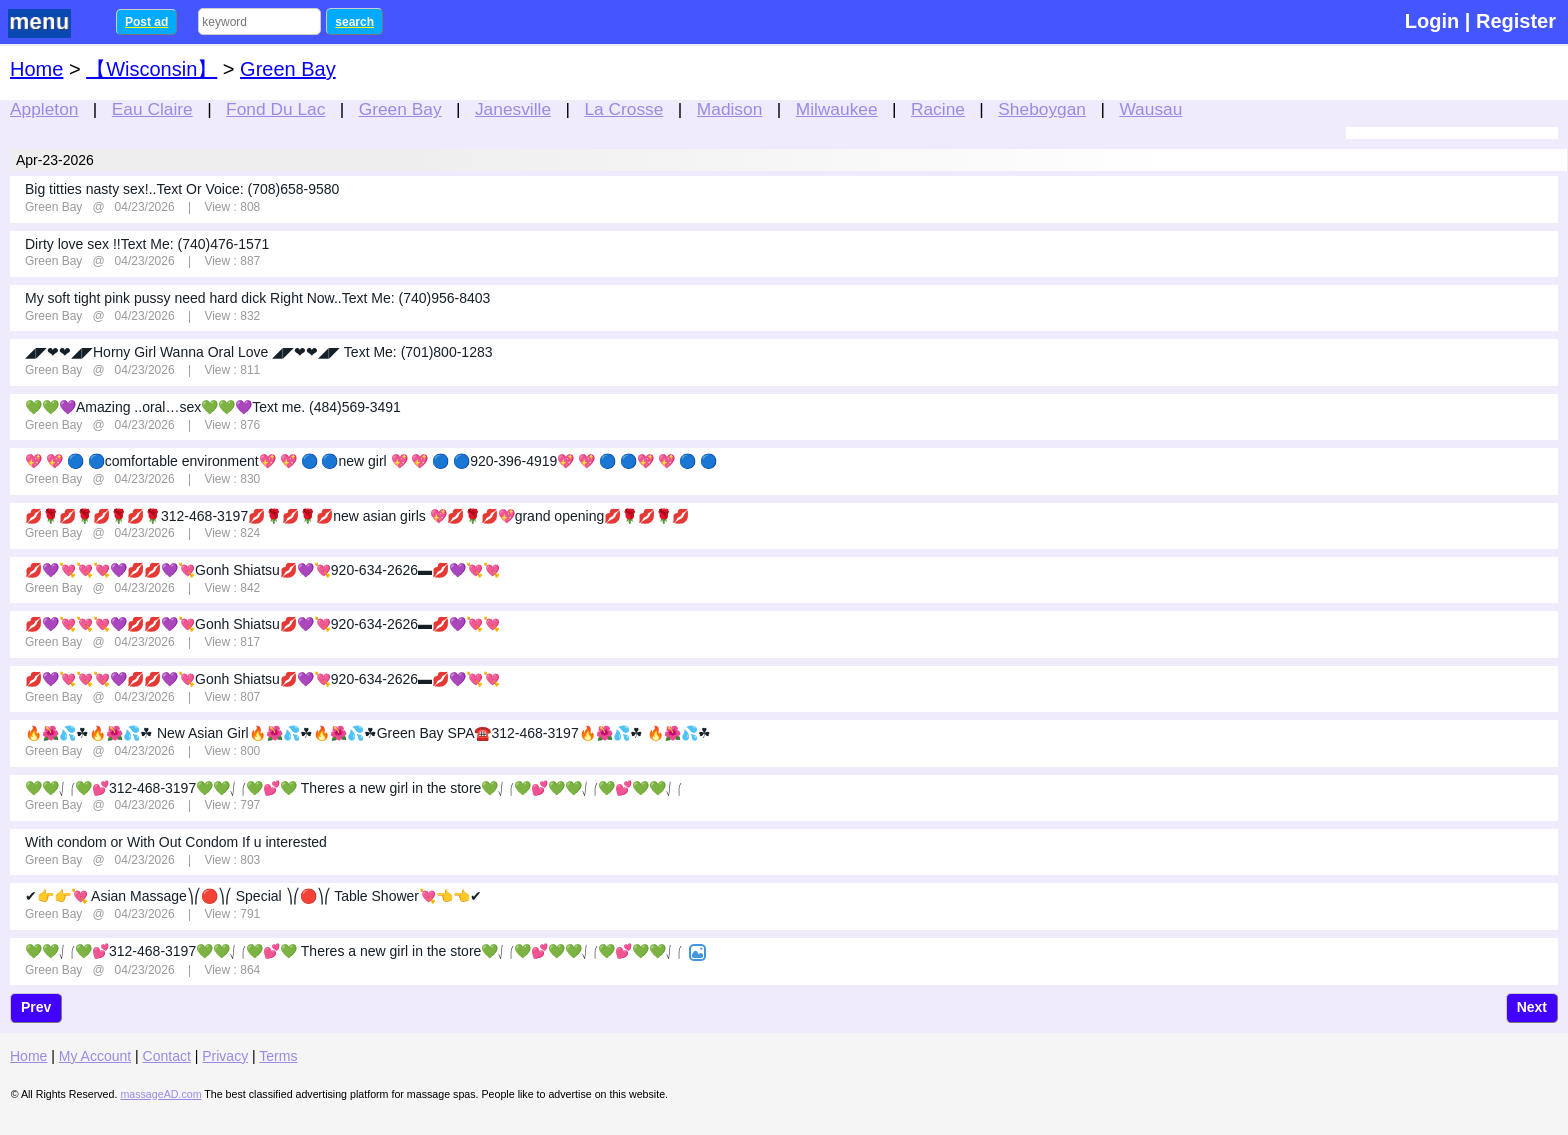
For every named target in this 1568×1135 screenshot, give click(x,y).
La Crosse (623, 109)
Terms (278, 1056)
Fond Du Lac (275, 109)
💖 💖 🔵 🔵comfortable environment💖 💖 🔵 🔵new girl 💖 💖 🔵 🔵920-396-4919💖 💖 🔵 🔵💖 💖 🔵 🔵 (371, 461)
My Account (95, 1056)
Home (36, 69)
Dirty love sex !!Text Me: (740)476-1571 (147, 244)
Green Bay (400, 109)
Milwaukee (837, 109)
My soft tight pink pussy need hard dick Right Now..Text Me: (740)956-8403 (257, 298)
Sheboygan (1042, 109)
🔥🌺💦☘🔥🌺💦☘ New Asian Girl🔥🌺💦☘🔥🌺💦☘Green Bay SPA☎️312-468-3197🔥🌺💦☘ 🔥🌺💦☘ (368, 733)
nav (52, 23)
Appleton (44, 109)
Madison (730, 109)
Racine (938, 109)
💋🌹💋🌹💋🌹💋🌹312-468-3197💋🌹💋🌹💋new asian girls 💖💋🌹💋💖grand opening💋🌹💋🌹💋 (357, 516)
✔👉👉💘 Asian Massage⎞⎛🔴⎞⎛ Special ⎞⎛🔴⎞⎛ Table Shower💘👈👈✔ (253, 896)
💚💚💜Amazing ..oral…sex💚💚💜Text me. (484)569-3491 (213, 407)
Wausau (1150, 109)
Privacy (225, 1056)
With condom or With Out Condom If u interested (176, 842)
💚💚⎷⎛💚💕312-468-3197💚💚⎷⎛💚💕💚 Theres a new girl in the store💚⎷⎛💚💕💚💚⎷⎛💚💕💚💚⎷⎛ (353, 788)
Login (1432, 21)
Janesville (513, 109)
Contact (167, 1056)
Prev (36, 1007)
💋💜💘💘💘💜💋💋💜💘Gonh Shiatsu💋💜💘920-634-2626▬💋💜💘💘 (262, 570)
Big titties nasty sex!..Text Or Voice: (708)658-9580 (182, 189)
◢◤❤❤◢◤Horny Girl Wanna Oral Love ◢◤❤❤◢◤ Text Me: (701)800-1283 (259, 352)
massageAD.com (160, 1094)
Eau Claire (152, 109)
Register (1516, 21)
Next (1532, 1007)
